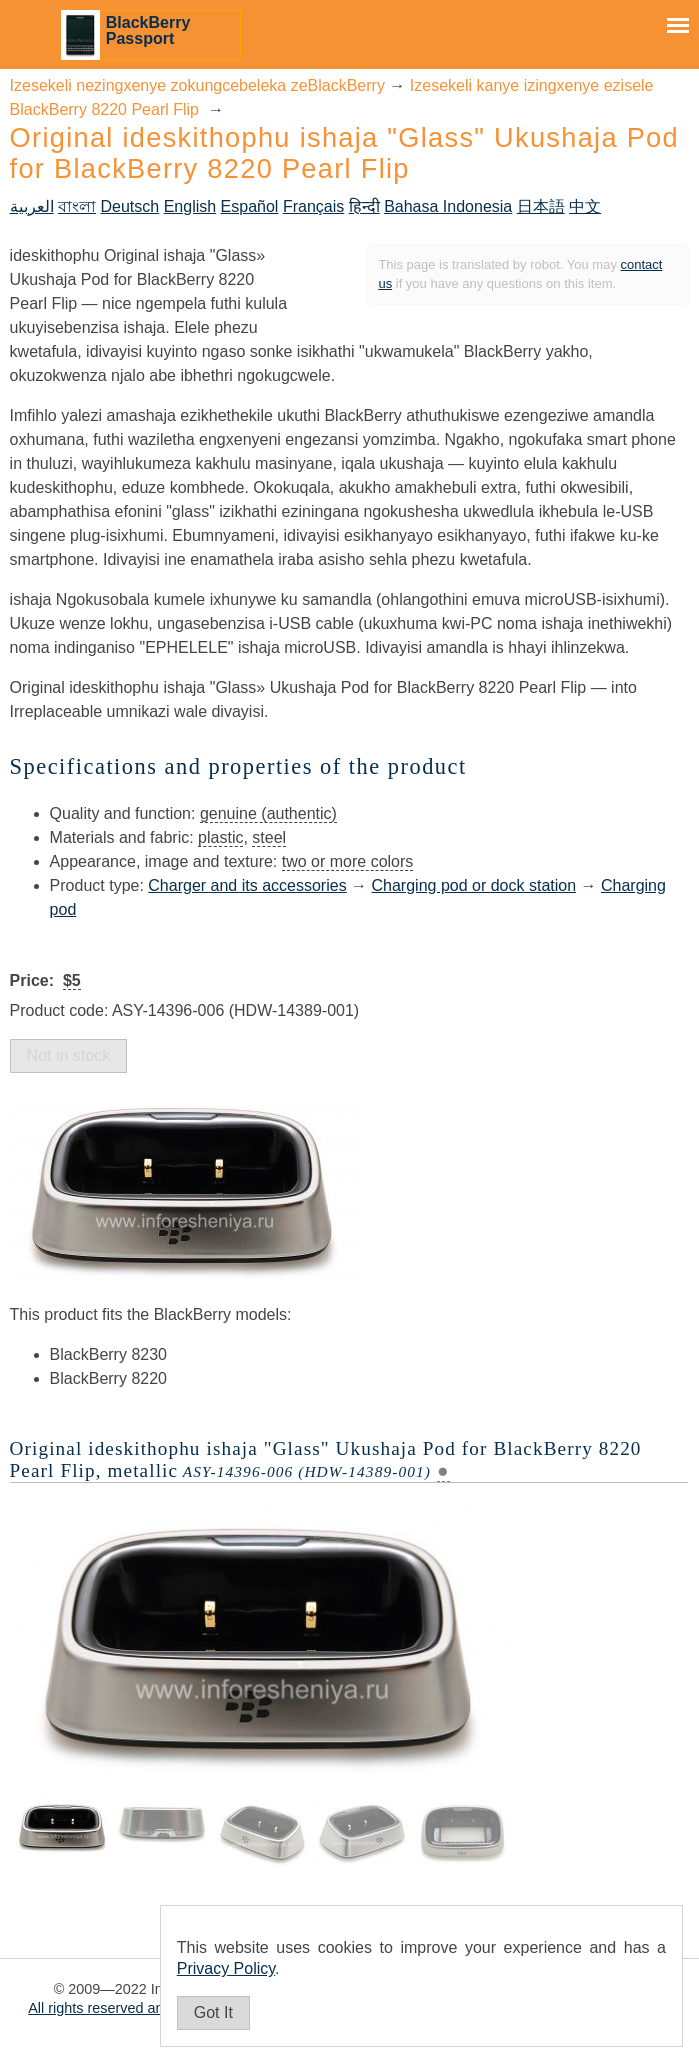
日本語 (541, 206)
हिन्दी (364, 206)
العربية (32, 206)
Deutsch (130, 206)
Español (250, 206)
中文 (585, 206)
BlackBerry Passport (148, 30)
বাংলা (77, 206)
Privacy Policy (226, 1968)
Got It (213, 2012)
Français (313, 206)
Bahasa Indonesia (448, 206)
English (190, 206)
